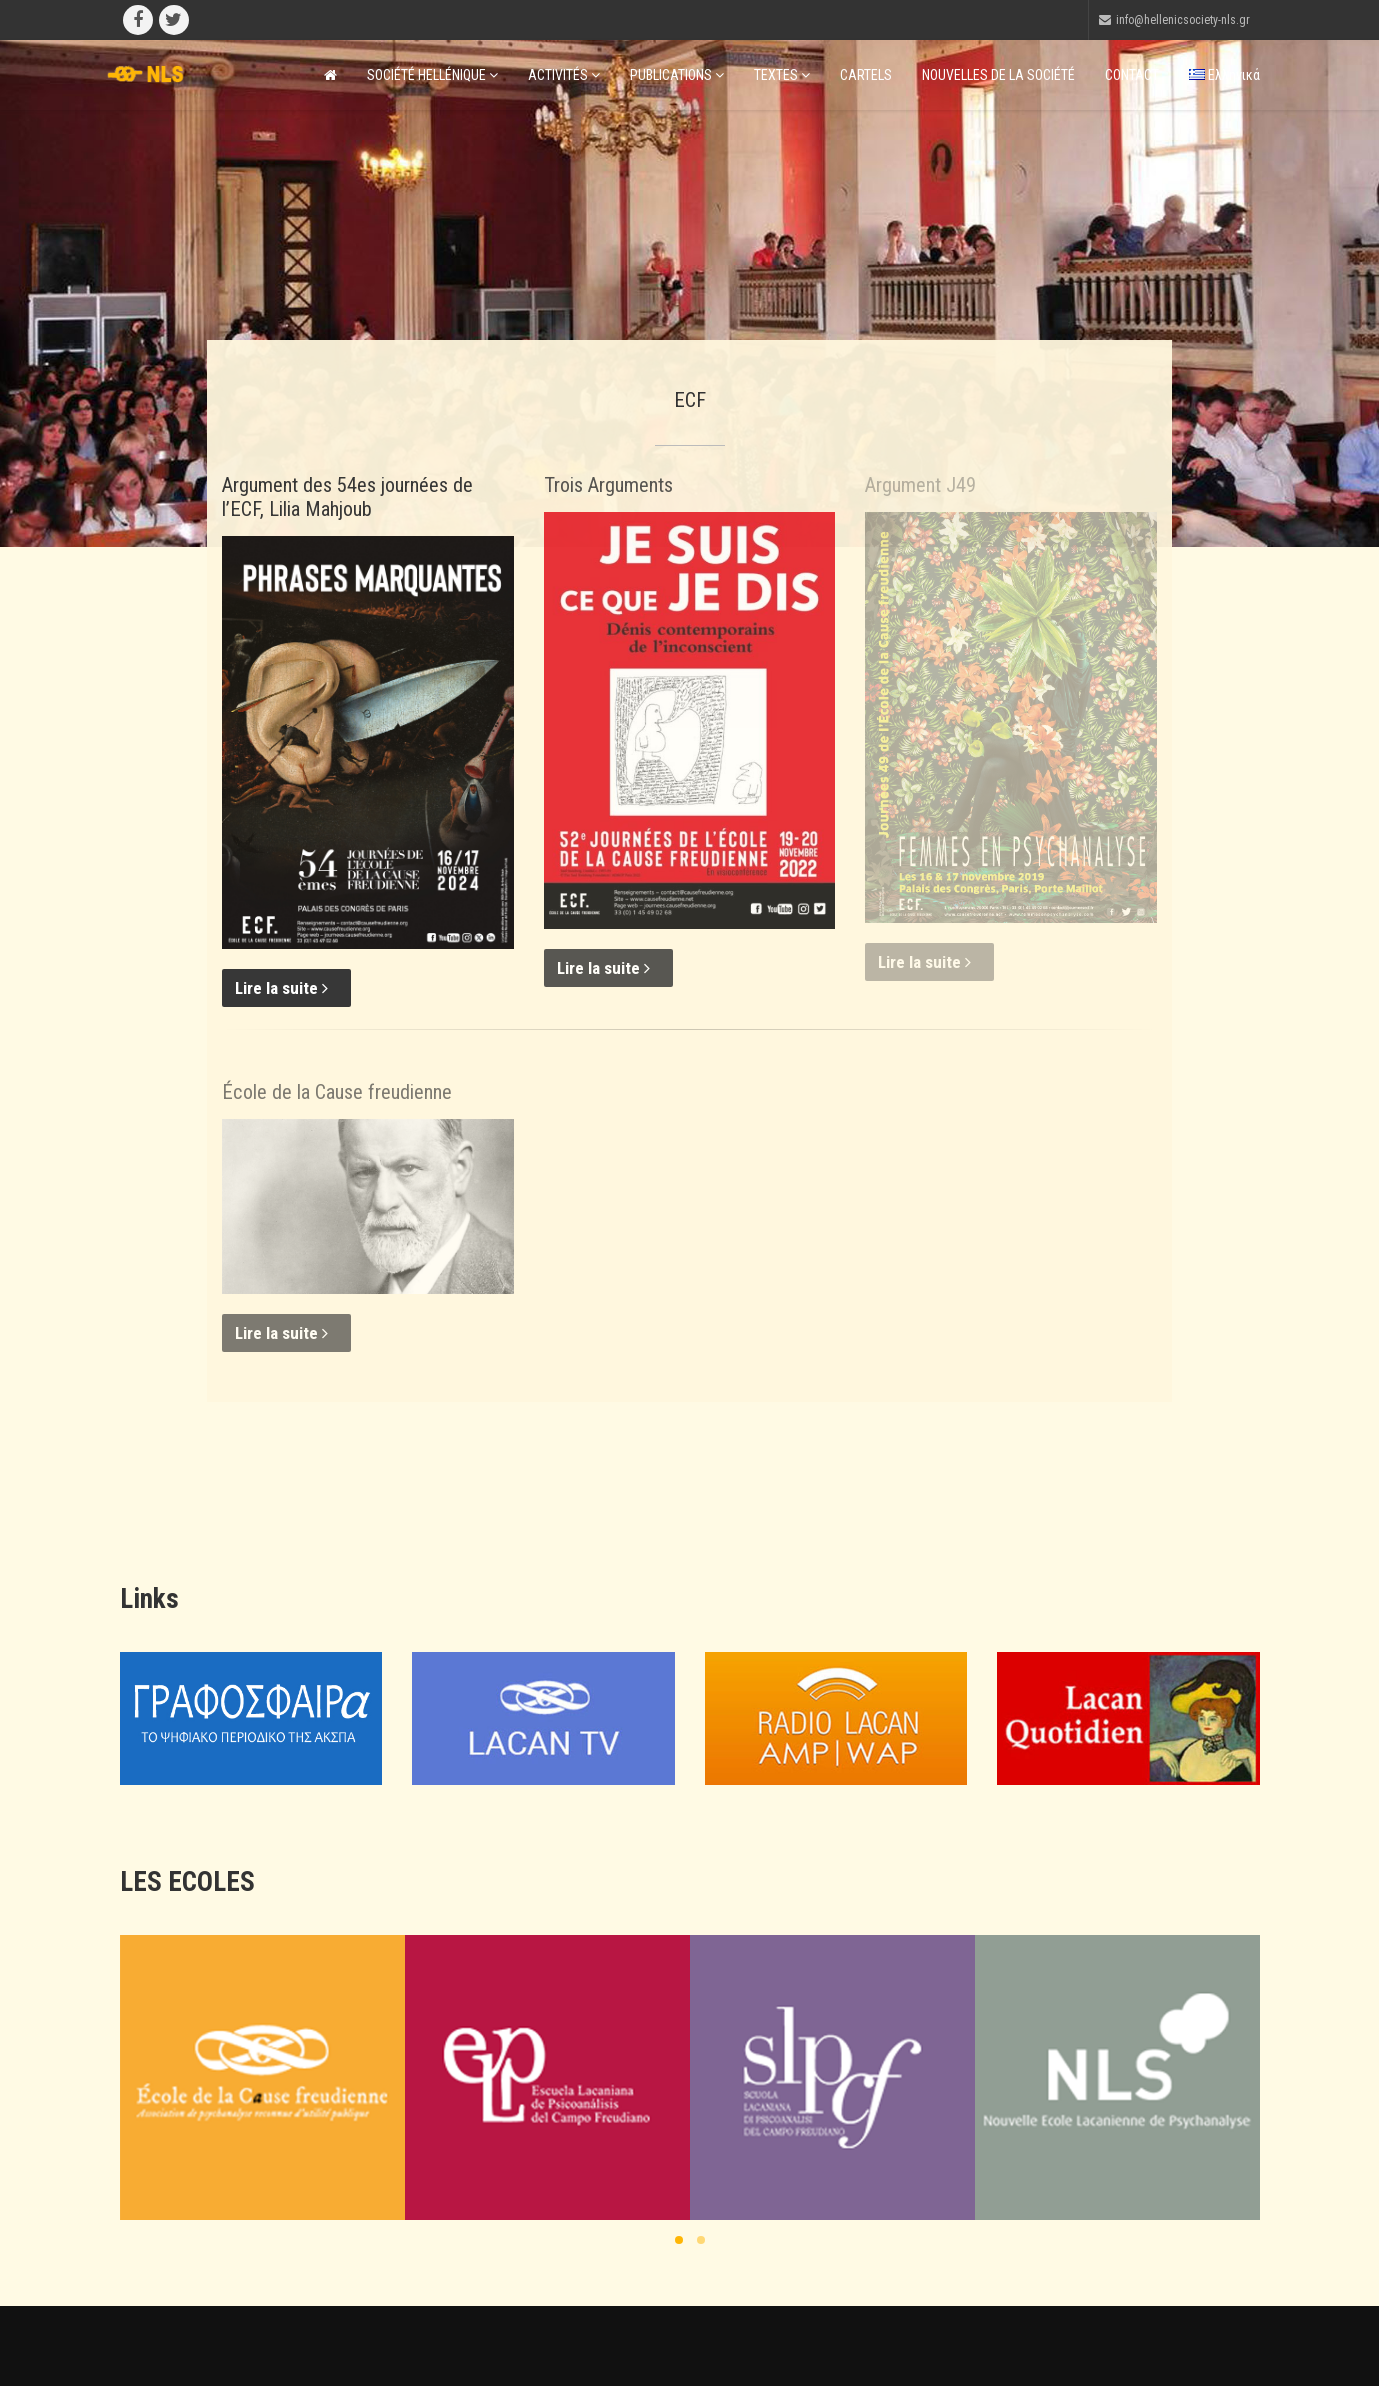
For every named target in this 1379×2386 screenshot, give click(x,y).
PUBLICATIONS (677, 75)
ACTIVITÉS (564, 75)
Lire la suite (281, 988)
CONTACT (1132, 75)
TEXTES (782, 75)
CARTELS (866, 75)
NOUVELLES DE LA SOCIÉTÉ (998, 75)
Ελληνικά (1224, 75)
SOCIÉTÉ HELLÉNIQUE (432, 75)
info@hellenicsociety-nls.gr (1183, 20)
